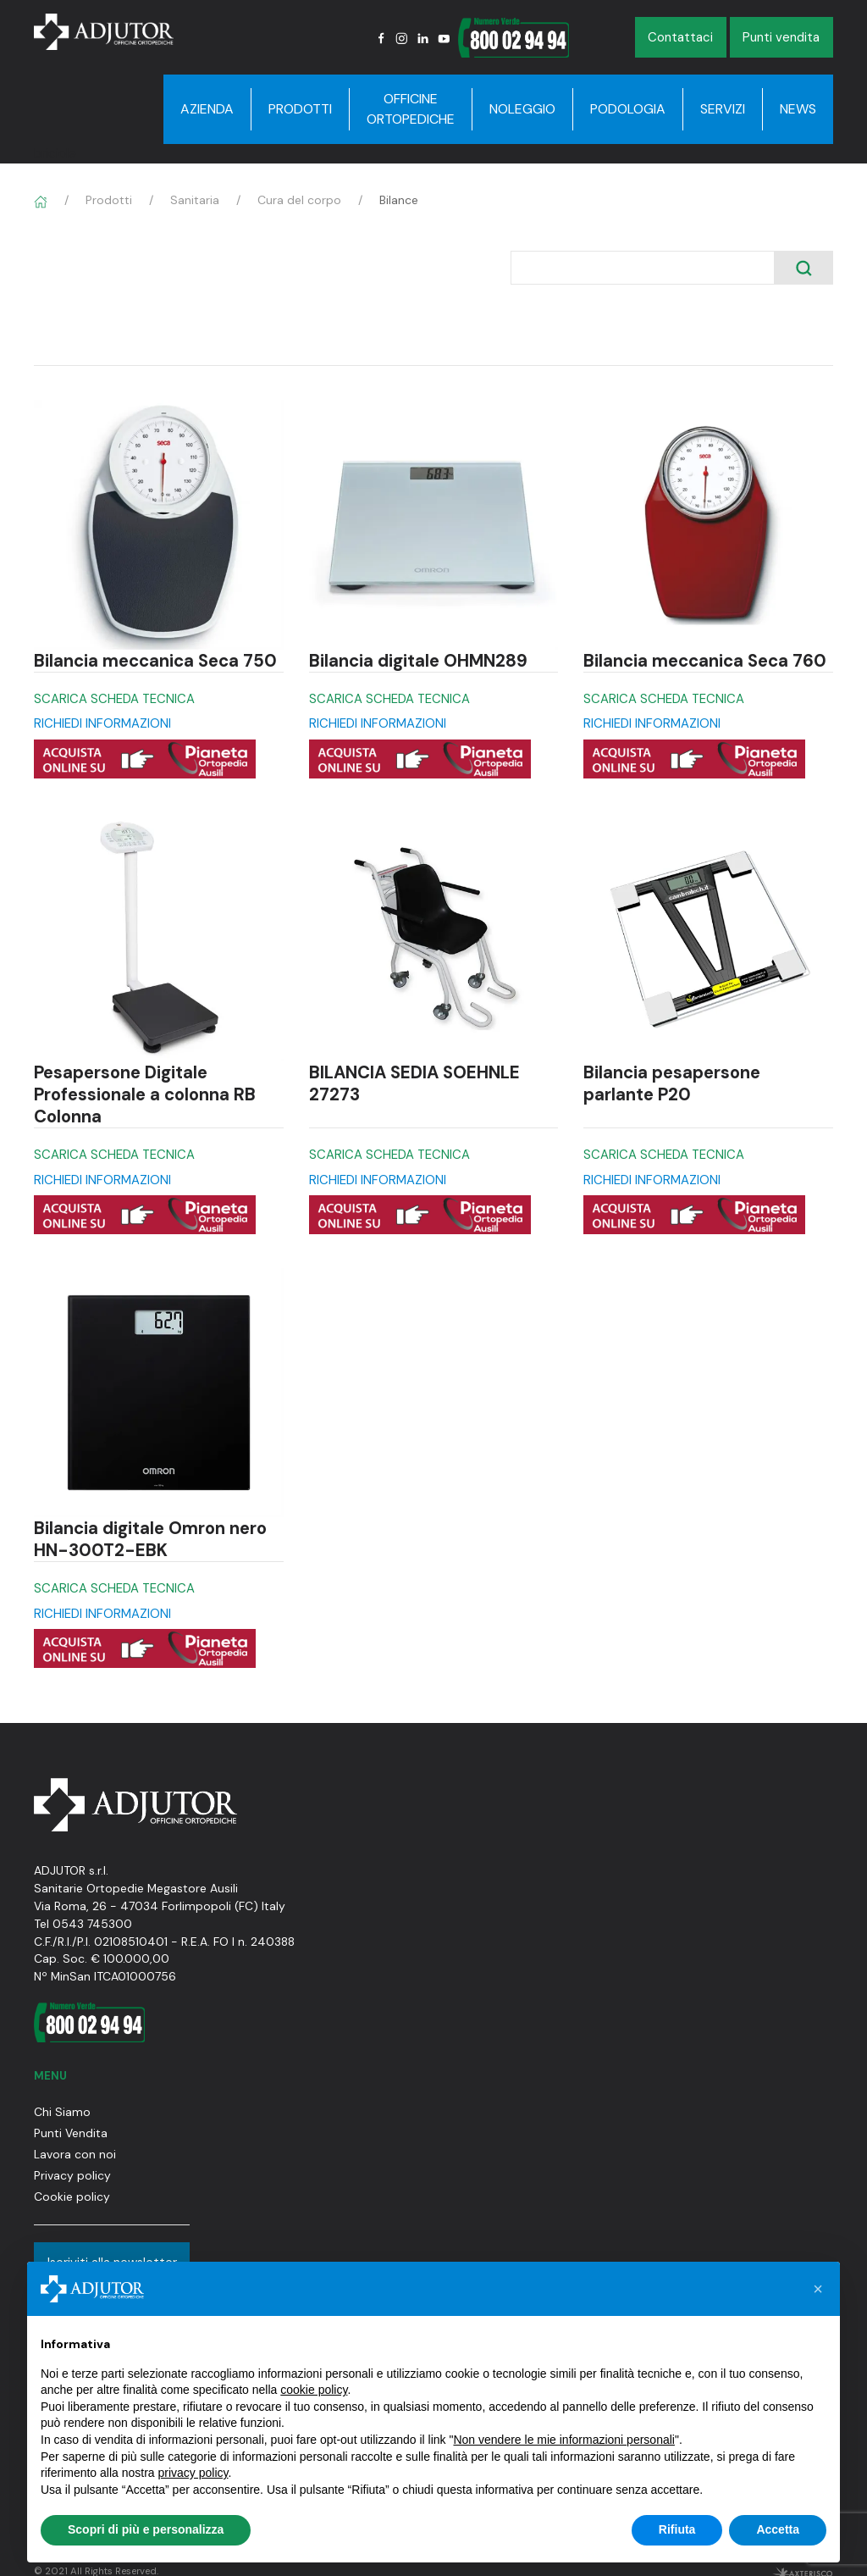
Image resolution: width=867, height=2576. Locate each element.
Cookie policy (72, 2196)
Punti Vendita (71, 2133)
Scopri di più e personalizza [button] (146, 2529)
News (798, 109)
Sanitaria (194, 200)
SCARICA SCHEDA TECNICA (114, 698)
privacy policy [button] (193, 2472)
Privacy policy (72, 2175)
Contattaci (680, 37)
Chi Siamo (62, 2111)
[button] (817, 2288)
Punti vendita (781, 37)
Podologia (627, 109)
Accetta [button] (777, 2529)
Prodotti (300, 109)
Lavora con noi (75, 2154)
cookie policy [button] (313, 2389)
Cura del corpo (299, 200)
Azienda (207, 109)
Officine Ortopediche (411, 109)
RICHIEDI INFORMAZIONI (102, 723)
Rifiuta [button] (677, 2529)
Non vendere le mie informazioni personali (563, 2439)
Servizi (722, 109)
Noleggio (522, 109)
